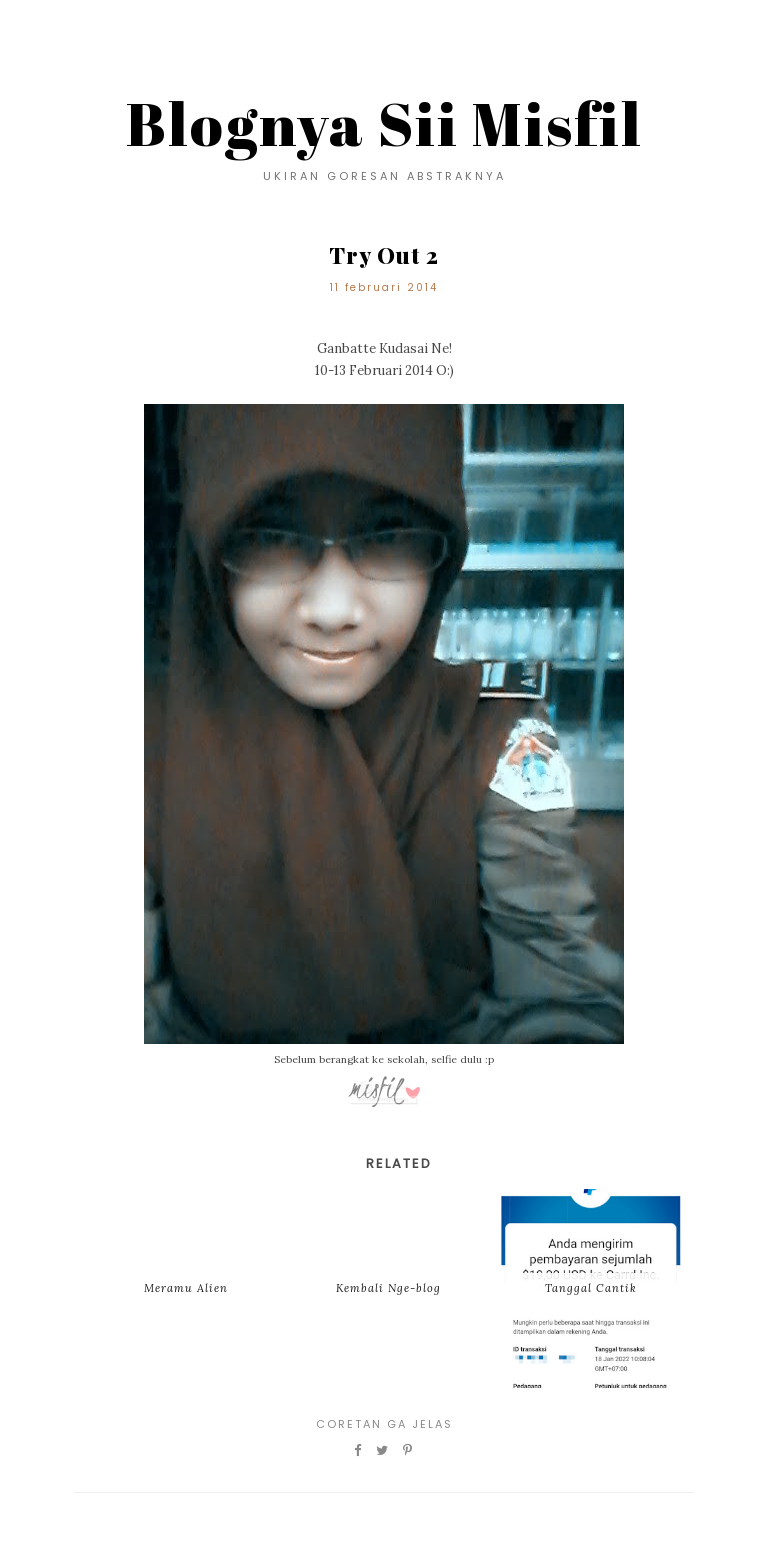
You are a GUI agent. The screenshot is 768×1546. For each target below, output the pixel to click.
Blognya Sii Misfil (384, 123)
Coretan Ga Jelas (384, 1424)
